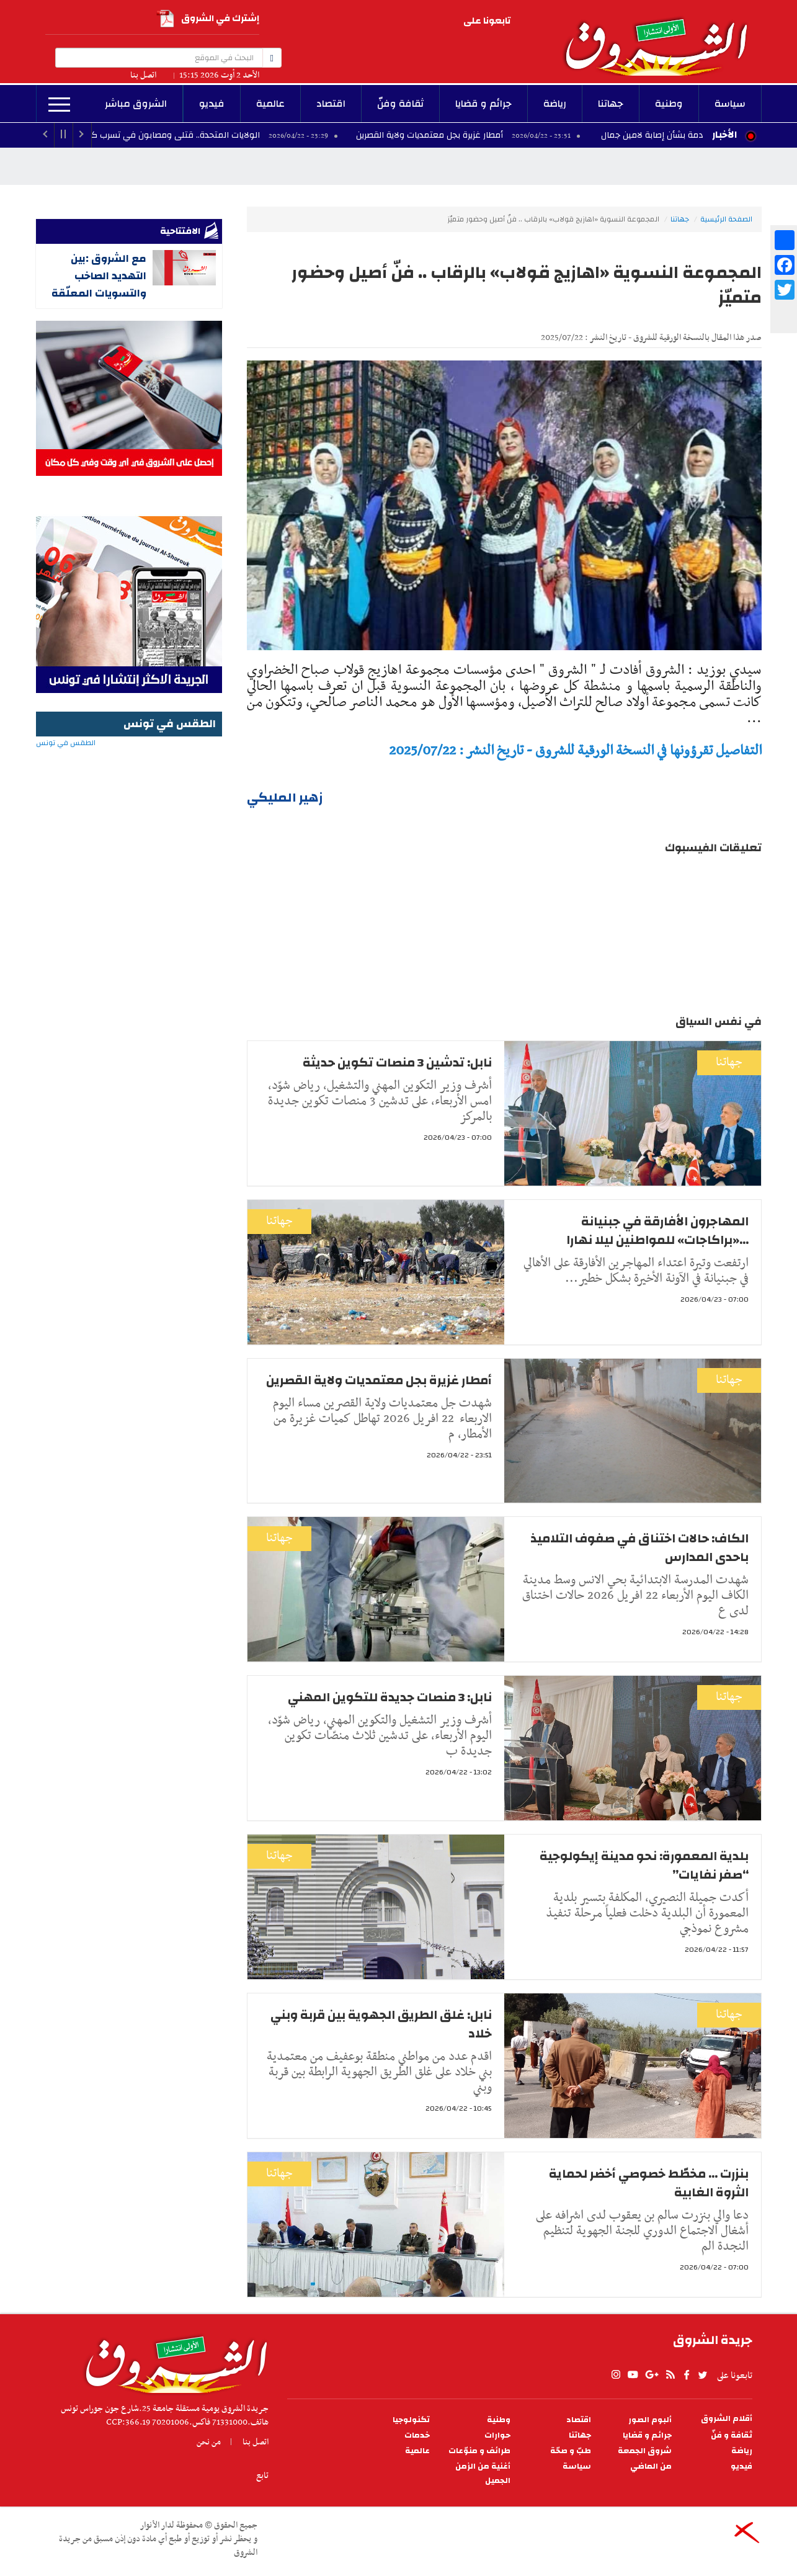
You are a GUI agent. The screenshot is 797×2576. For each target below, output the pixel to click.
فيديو (212, 103)
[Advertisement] (129, 1019)
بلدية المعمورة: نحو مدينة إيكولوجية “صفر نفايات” (644, 1865)
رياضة (554, 103)
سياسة (730, 103)
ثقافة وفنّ (400, 103)
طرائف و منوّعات (479, 2451)
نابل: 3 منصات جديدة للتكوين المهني (390, 1697)
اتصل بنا (143, 75)
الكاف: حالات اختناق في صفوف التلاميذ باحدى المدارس (639, 1547)
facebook (370, 22)
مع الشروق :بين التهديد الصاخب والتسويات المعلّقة (98, 276)
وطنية (669, 103)
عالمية (270, 103)
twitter (353, 22)
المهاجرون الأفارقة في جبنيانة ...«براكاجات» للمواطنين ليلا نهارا (657, 1230)
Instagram (441, 22)
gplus (405, 22)
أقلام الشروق (726, 2419)
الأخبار (724, 134)
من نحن (209, 2442)
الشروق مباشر (136, 103)
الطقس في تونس (129, 783)
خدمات (417, 2435)
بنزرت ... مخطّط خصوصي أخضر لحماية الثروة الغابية (649, 2183)
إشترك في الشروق (207, 18)
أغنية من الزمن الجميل (482, 2473)
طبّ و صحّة (570, 2451)
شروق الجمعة (645, 2451)
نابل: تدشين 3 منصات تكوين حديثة (397, 1062)
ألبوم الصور (650, 2420)
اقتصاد (330, 103)
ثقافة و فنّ (731, 2435)
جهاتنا (610, 103)
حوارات (497, 2435)
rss (387, 22)
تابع (262, 2475)
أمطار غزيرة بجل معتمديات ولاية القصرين (455, 135)
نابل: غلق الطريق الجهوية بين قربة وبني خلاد (381, 2024)
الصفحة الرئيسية (726, 219)
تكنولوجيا (411, 2420)
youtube (424, 22)
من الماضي (651, 2466)
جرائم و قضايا (483, 103)
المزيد (59, 105)
